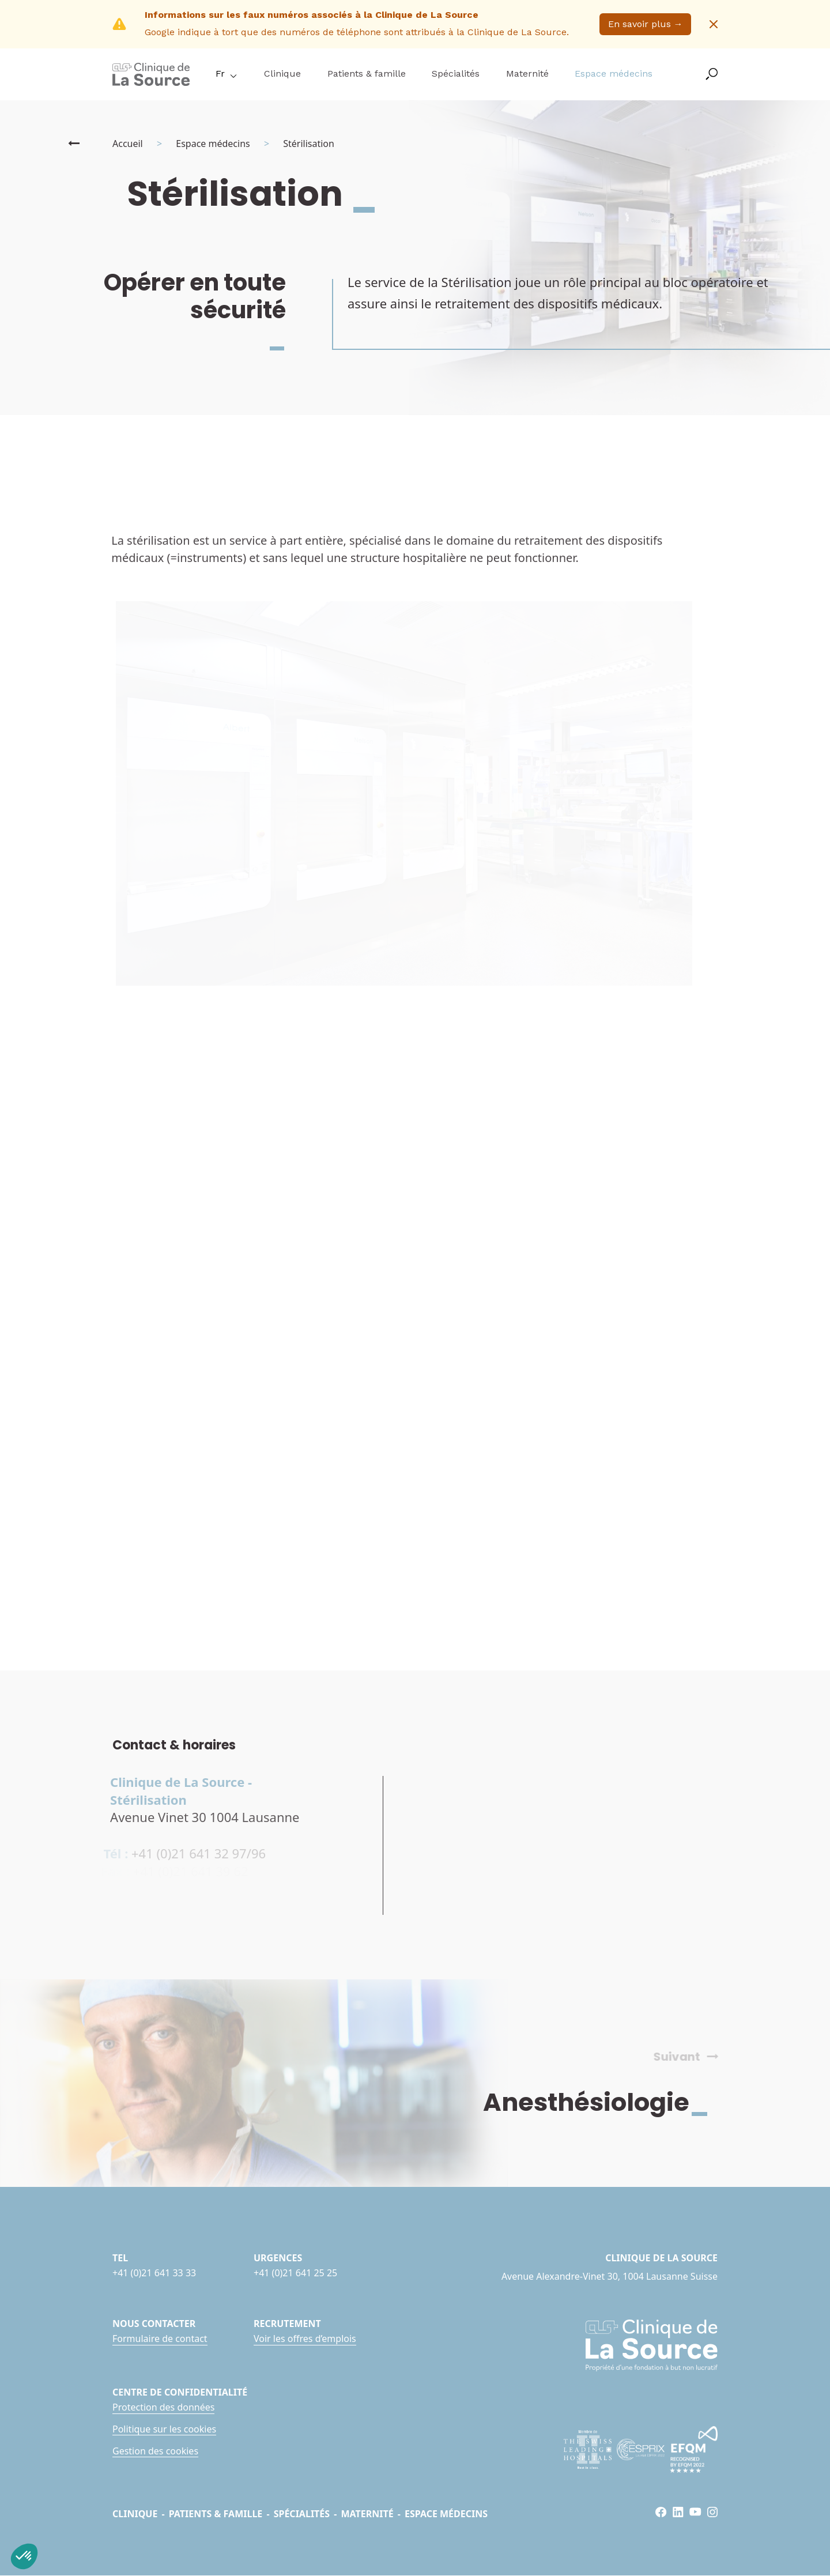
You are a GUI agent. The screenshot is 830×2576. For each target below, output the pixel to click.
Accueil (127, 143)
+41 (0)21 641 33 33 (154, 2272)
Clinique (282, 73)
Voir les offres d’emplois (305, 2338)
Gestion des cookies (155, 2451)
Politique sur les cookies (164, 2429)
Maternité (527, 73)
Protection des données (163, 2407)
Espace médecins (613, 73)
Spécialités (456, 73)
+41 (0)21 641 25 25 (295, 2272)
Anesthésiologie (603, 2102)
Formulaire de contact (159, 2338)
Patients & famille (366, 73)
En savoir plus (645, 23)
